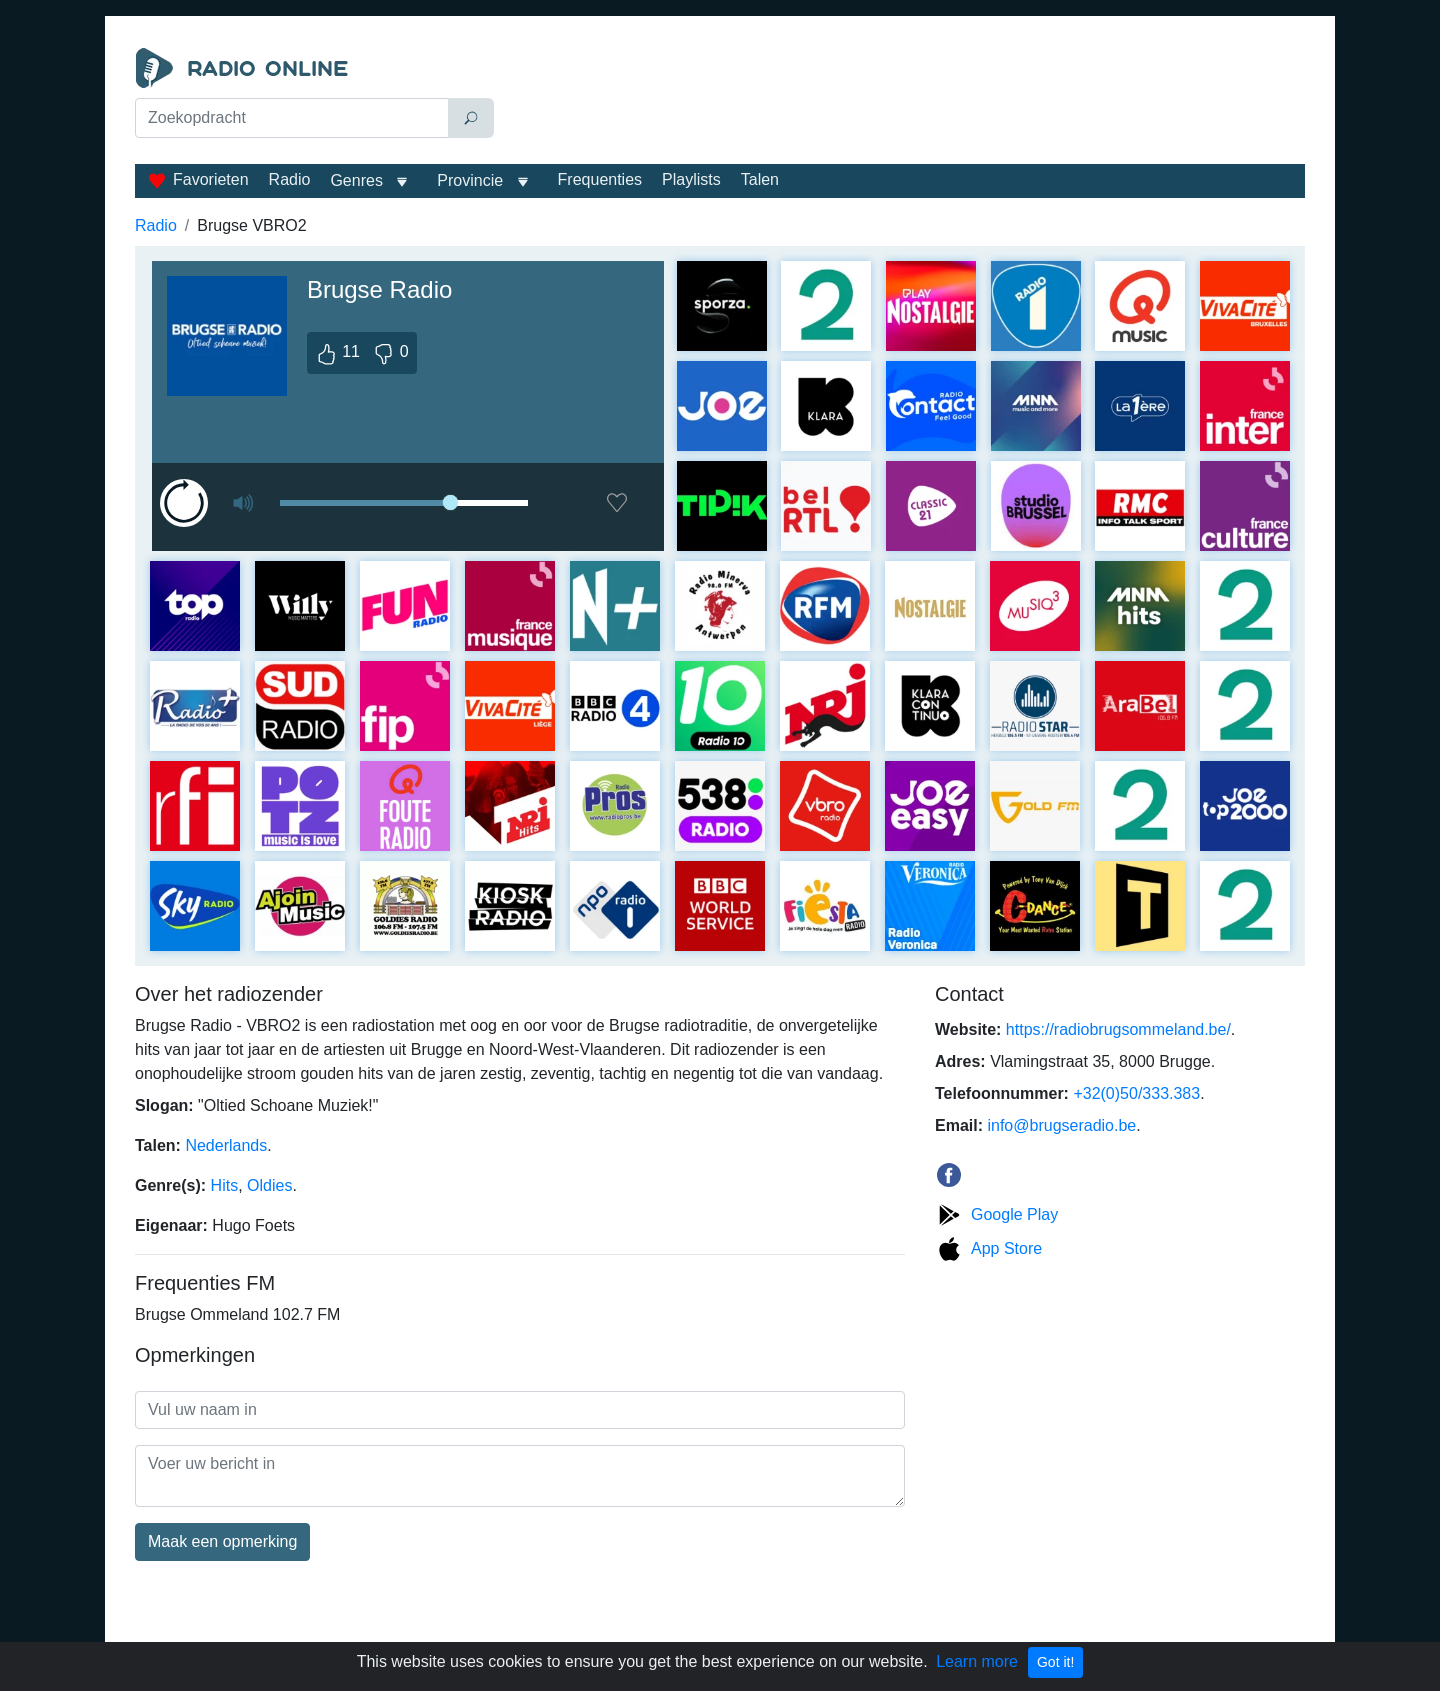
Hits (225, 1185)
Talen (760, 179)
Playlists (691, 179)
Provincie (472, 180)
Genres (356, 180)
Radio (290, 179)
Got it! (1055, 1662)
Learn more (977, 1661)
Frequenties (600, 179)
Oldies (269, 1185)
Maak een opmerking (222, 1541)
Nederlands (226, 1145)
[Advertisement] (904, 98)
